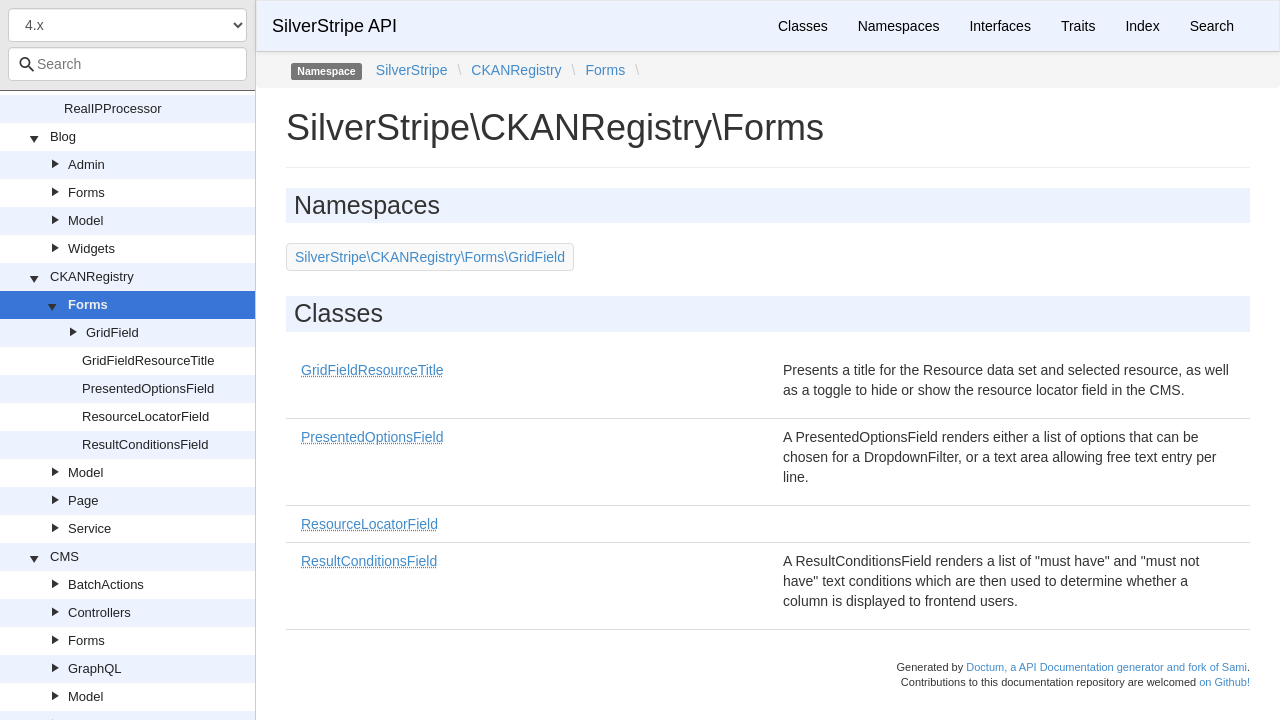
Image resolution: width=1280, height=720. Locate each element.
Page (83, 500)
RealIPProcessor (113, 108)
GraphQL (94, 668)
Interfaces (999, 26)
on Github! (1224, 682)
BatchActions (106, 584)
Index (1142, 26)
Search (1212, 26)
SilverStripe (412, 70)
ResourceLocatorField (145, 416)
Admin (86, 164)
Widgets (91, 248)
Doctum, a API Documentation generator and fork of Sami (1106, 667)
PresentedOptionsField (148, 388)
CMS (64, 556)
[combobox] (127, 64)
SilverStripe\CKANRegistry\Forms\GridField (430, 257)
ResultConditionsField (145, 444)
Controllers (99, 612)
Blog (63, 136)
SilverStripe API (334, 26)
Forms (86, 192)
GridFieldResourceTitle (148, 360)
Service (89, 528)
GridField (112, 332)
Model (85, 220)
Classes (803, 26)
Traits (1078, 26)
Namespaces (899, 26)
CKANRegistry (92, 276)
